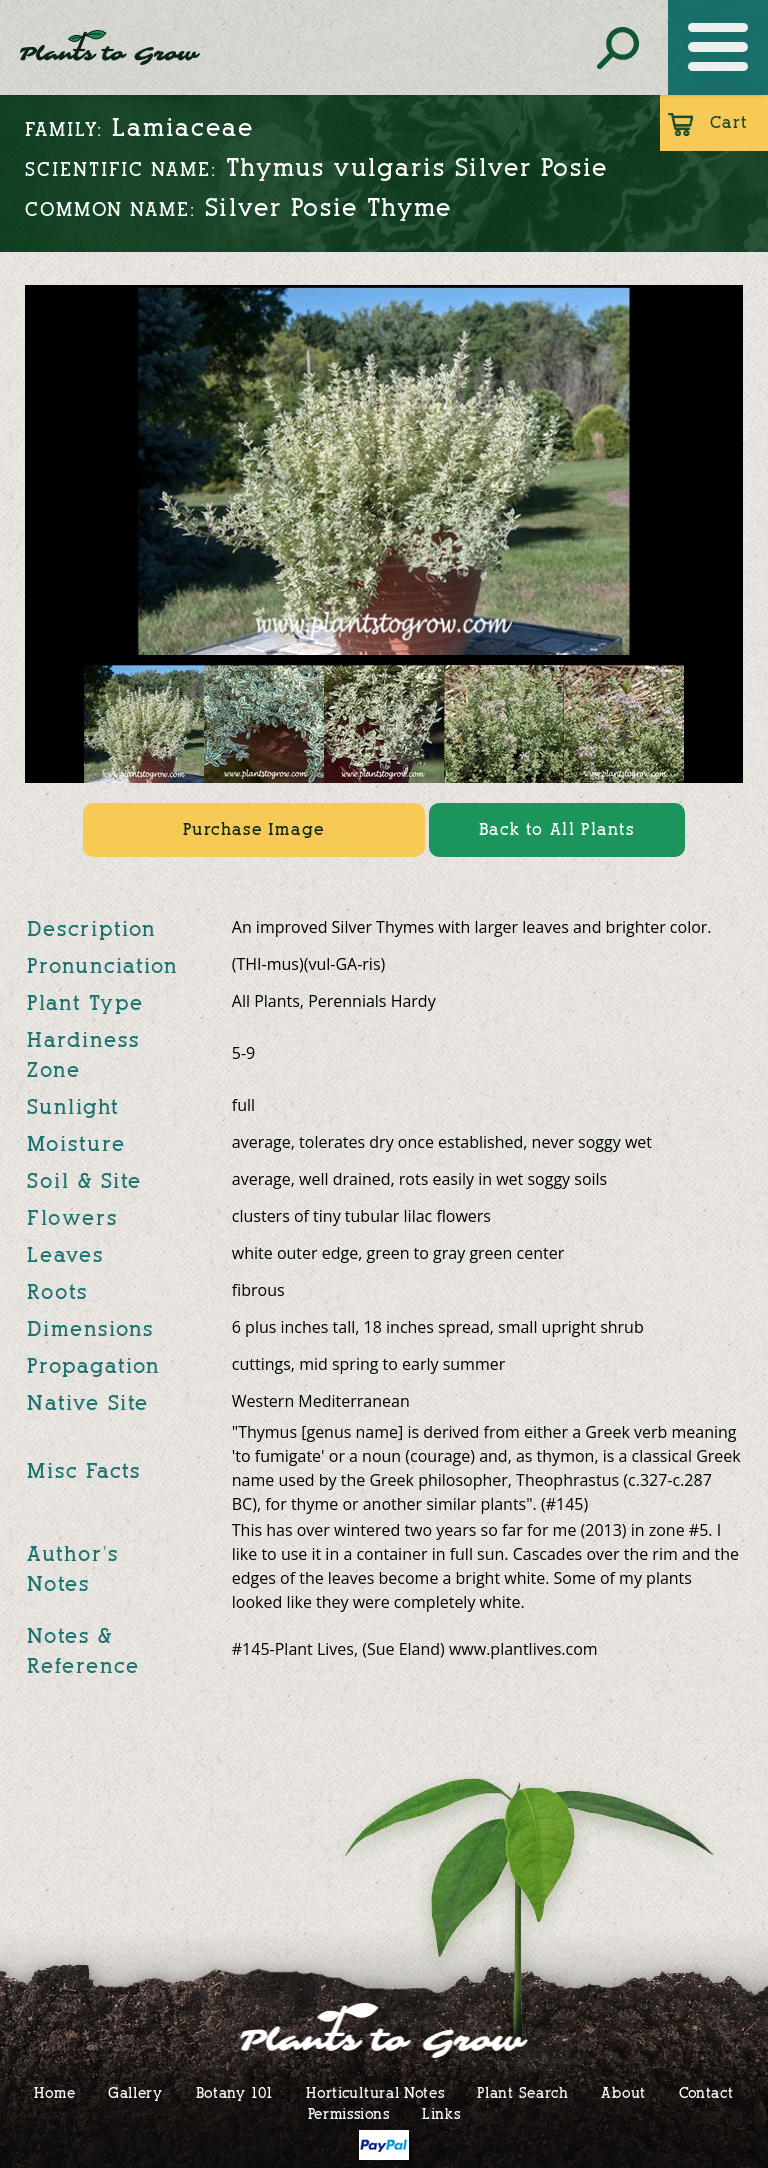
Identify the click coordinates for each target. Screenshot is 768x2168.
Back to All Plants (557, 829)
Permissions (349, 2113)
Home (54, 2092)
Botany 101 (235, 2092)
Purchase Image (253, 829)
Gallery (135, 2092)
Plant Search (522, 2092)
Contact (706, 2092)
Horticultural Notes (375, 2092)
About (623, 2092)
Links (441, 2113)
